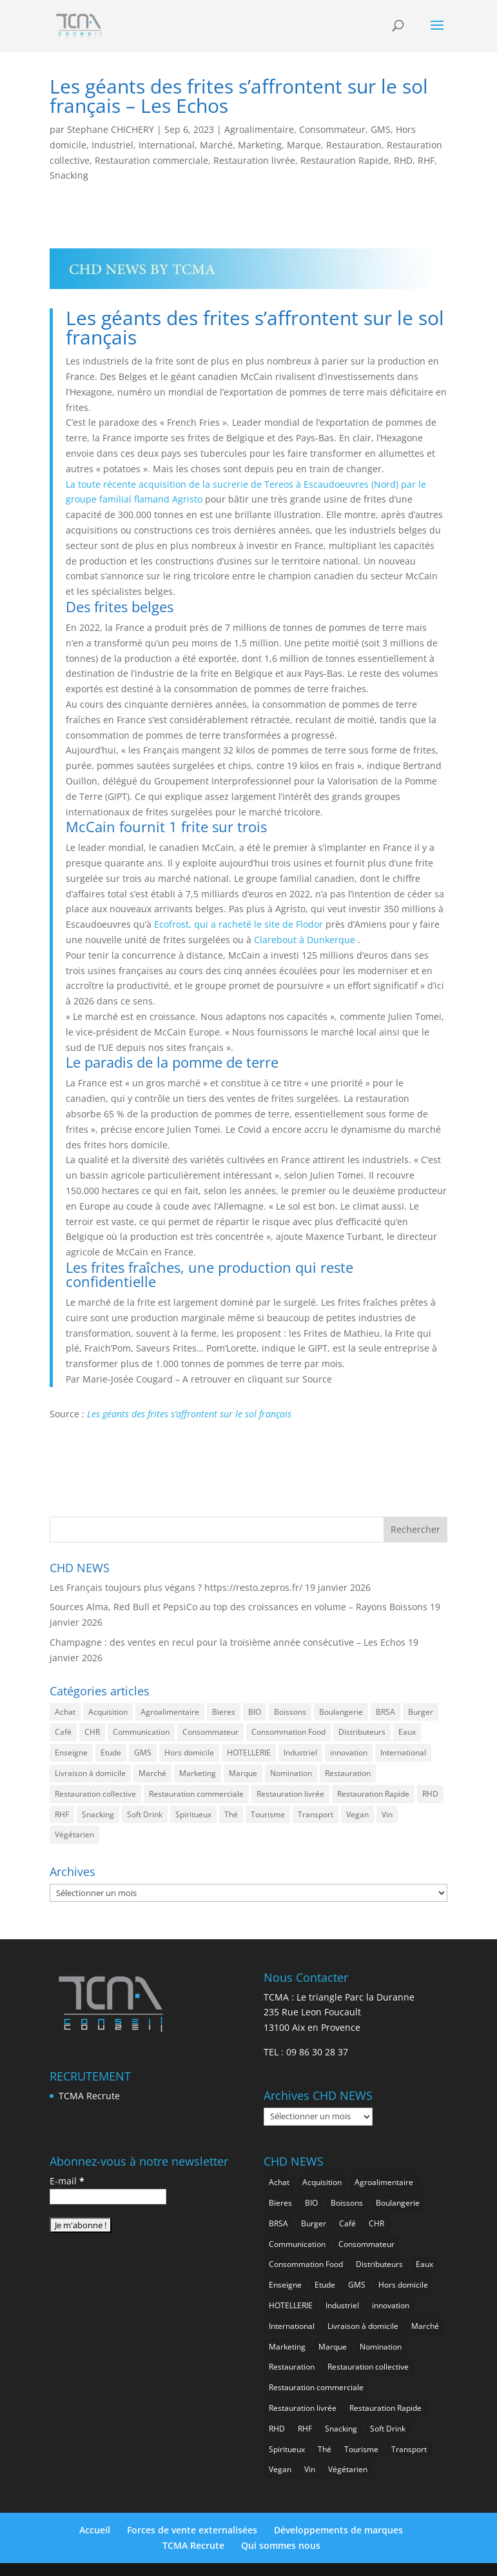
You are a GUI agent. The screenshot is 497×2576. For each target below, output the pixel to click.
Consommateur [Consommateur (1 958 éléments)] (210, 1731)
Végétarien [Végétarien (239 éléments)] (74, 1834)
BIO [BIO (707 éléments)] (254, 1711)
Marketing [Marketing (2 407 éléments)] (197, 1773)
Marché (216, 145)
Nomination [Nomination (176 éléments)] (291, 1773)
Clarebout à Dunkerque (304, 940)
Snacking (69, 175)
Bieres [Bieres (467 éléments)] (223, 1711)
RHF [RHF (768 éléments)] (62, 1814)
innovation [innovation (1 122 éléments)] (348, 1752)
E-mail (67, 2181)
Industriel (112, 145)
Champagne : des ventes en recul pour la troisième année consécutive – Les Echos (227, 1642)
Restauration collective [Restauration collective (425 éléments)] (95, 1793)
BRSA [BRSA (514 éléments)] (385, 1711)
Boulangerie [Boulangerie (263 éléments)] (341, 1711)
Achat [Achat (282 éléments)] (65, 1711)
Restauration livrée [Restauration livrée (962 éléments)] (290, 1793)
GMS (381, 129)
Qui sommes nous (280, 2545)
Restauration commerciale (151, 160)
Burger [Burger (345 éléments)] (420, 1711)
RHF (426, 160)
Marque (304, 145)
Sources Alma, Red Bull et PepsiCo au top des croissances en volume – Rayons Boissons (238, 1607)
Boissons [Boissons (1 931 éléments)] (290, 1711)
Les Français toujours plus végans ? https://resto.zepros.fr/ (176, 1587)
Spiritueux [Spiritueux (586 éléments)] (193, 1814)
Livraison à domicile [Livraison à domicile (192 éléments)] (90, 1773)
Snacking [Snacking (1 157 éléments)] (98, 1814)
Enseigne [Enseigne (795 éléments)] (71, 1752)
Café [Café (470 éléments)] (63, 1731)
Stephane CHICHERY (110, 129)
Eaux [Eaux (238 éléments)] (407, 1731)
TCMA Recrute (89, 2096)
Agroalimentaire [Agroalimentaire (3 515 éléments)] (170, 1711)
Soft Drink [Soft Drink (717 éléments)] (144, 1814)
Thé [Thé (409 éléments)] (231, 1814)
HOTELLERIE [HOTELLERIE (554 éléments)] (249, 1752)
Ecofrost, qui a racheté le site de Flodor (238, 924)
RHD (403, 160)
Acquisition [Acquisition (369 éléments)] (108, 1711)
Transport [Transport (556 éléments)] (315, 1814)
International (167, 145)
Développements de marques (338, 2530)
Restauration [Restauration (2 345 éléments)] (348, 1773)
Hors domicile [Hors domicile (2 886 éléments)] (189, 1752)
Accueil (94, 2530)
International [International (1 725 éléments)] (403, 1752)
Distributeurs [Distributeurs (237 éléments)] (361, 1731)
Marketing (260, 145)
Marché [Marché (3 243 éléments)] (152, 1773)
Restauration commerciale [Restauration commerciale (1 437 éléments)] (196, 1793)
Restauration (354, 145)
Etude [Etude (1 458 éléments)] (111, 1752)
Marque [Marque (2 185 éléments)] (243, 1773)
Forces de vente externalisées (192, 2530)
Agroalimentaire (259, 129)
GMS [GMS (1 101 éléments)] (142, 1752)
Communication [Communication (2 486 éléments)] (141, 1731)
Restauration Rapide (344, 160)
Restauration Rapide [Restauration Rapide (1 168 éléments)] (373, 1793)
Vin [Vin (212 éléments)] (387, 1814)
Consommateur (332, 129)
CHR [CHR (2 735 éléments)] (92, 1731)
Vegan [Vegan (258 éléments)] (357, 1814)
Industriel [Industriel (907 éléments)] (300, 1752)
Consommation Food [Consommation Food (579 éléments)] (288, 1731)
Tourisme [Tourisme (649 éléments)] (268, 1814)
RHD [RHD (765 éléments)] (430, 1793)
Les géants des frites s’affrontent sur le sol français (189, 1414)
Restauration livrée (254, 160)
